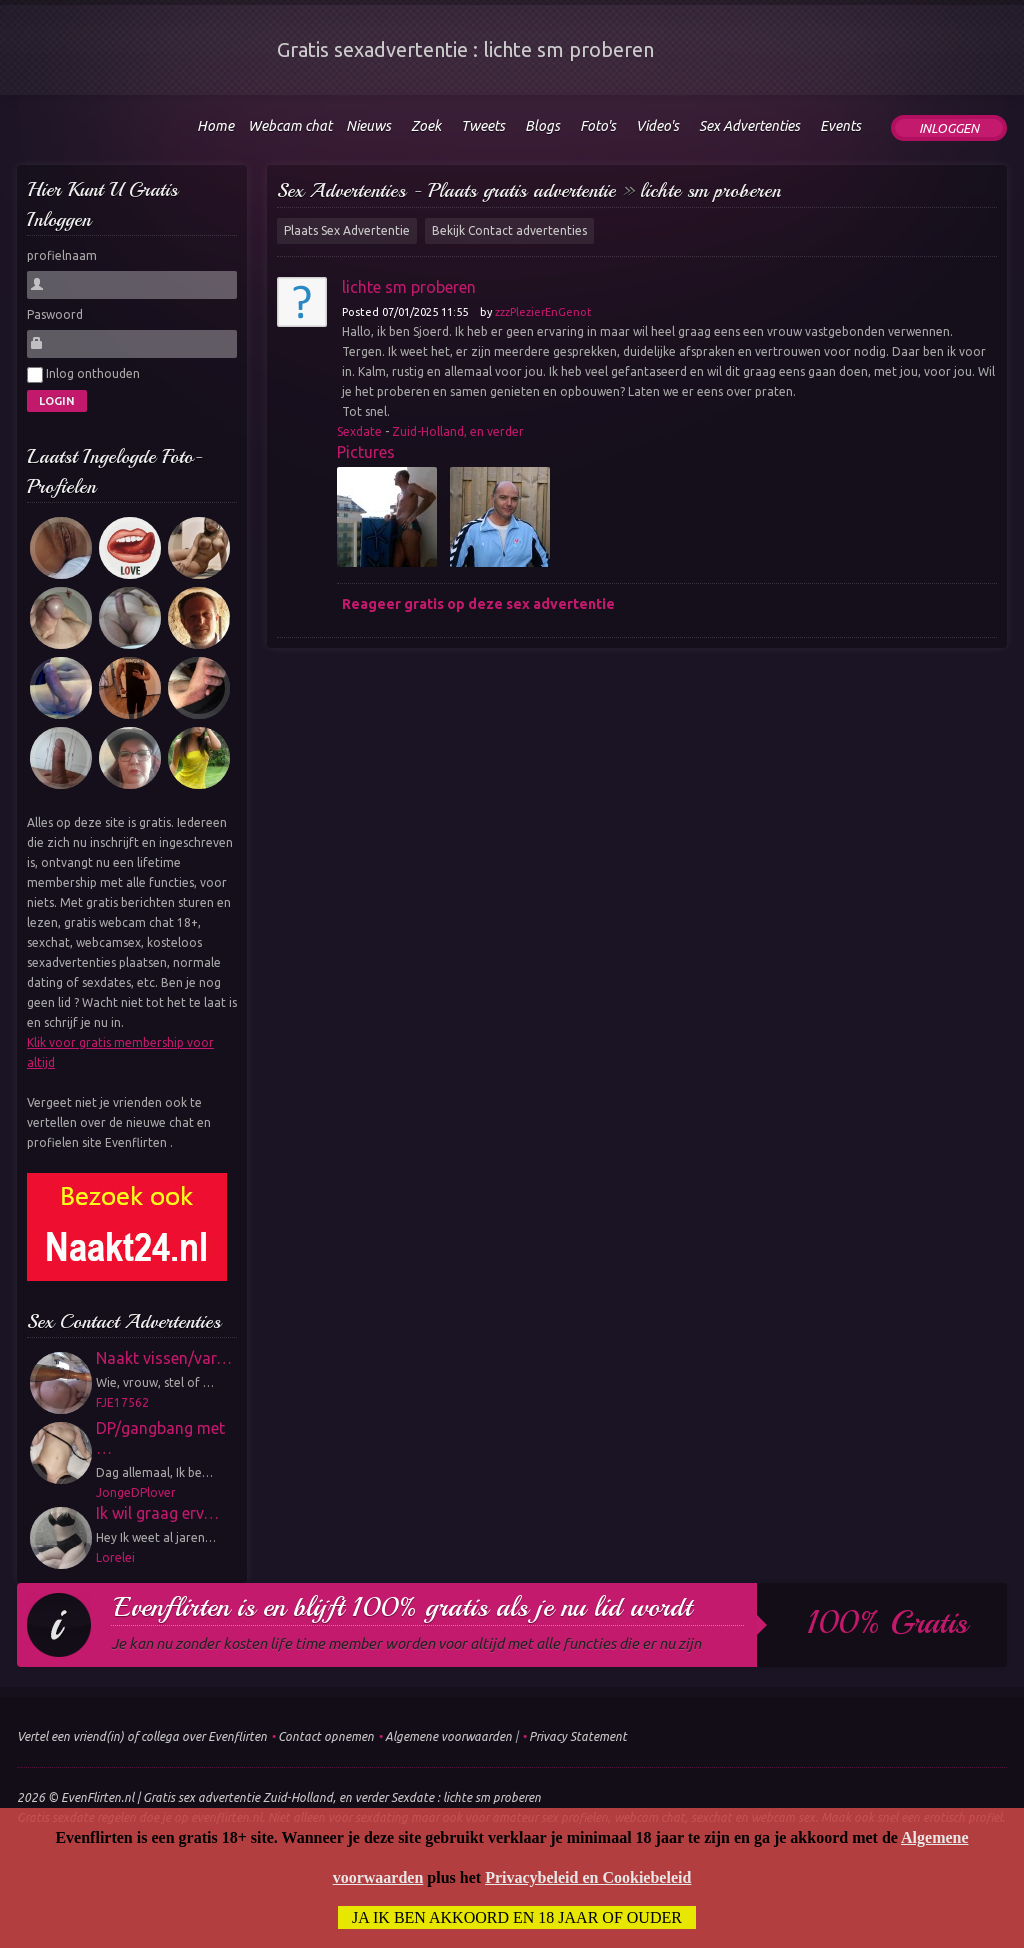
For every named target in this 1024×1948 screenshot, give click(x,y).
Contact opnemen (326, 1736)
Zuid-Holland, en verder (458, 431)
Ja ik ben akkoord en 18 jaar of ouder (517, 1917)
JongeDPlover (136, 1492)
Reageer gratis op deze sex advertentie (478, 604)
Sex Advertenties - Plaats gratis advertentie (446, 190)
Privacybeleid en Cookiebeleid (588, 1877)
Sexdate (359, 431)
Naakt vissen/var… (164, 1358)
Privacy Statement (578, 1736)
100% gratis (887, 1623)
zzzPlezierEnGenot (543, 312)
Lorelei (115, 1557)
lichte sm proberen (710, 190)
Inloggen (949, 128)
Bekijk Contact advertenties (509, 230)
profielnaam (62, 255)
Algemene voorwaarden (448, 1736)
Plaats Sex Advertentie (347, 230)
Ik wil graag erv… (157, 1513)
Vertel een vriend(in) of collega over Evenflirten (142, 1736)
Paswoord (55, 314)
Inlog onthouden (83, 375)
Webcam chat (290, 126)
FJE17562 (122, 1402)
